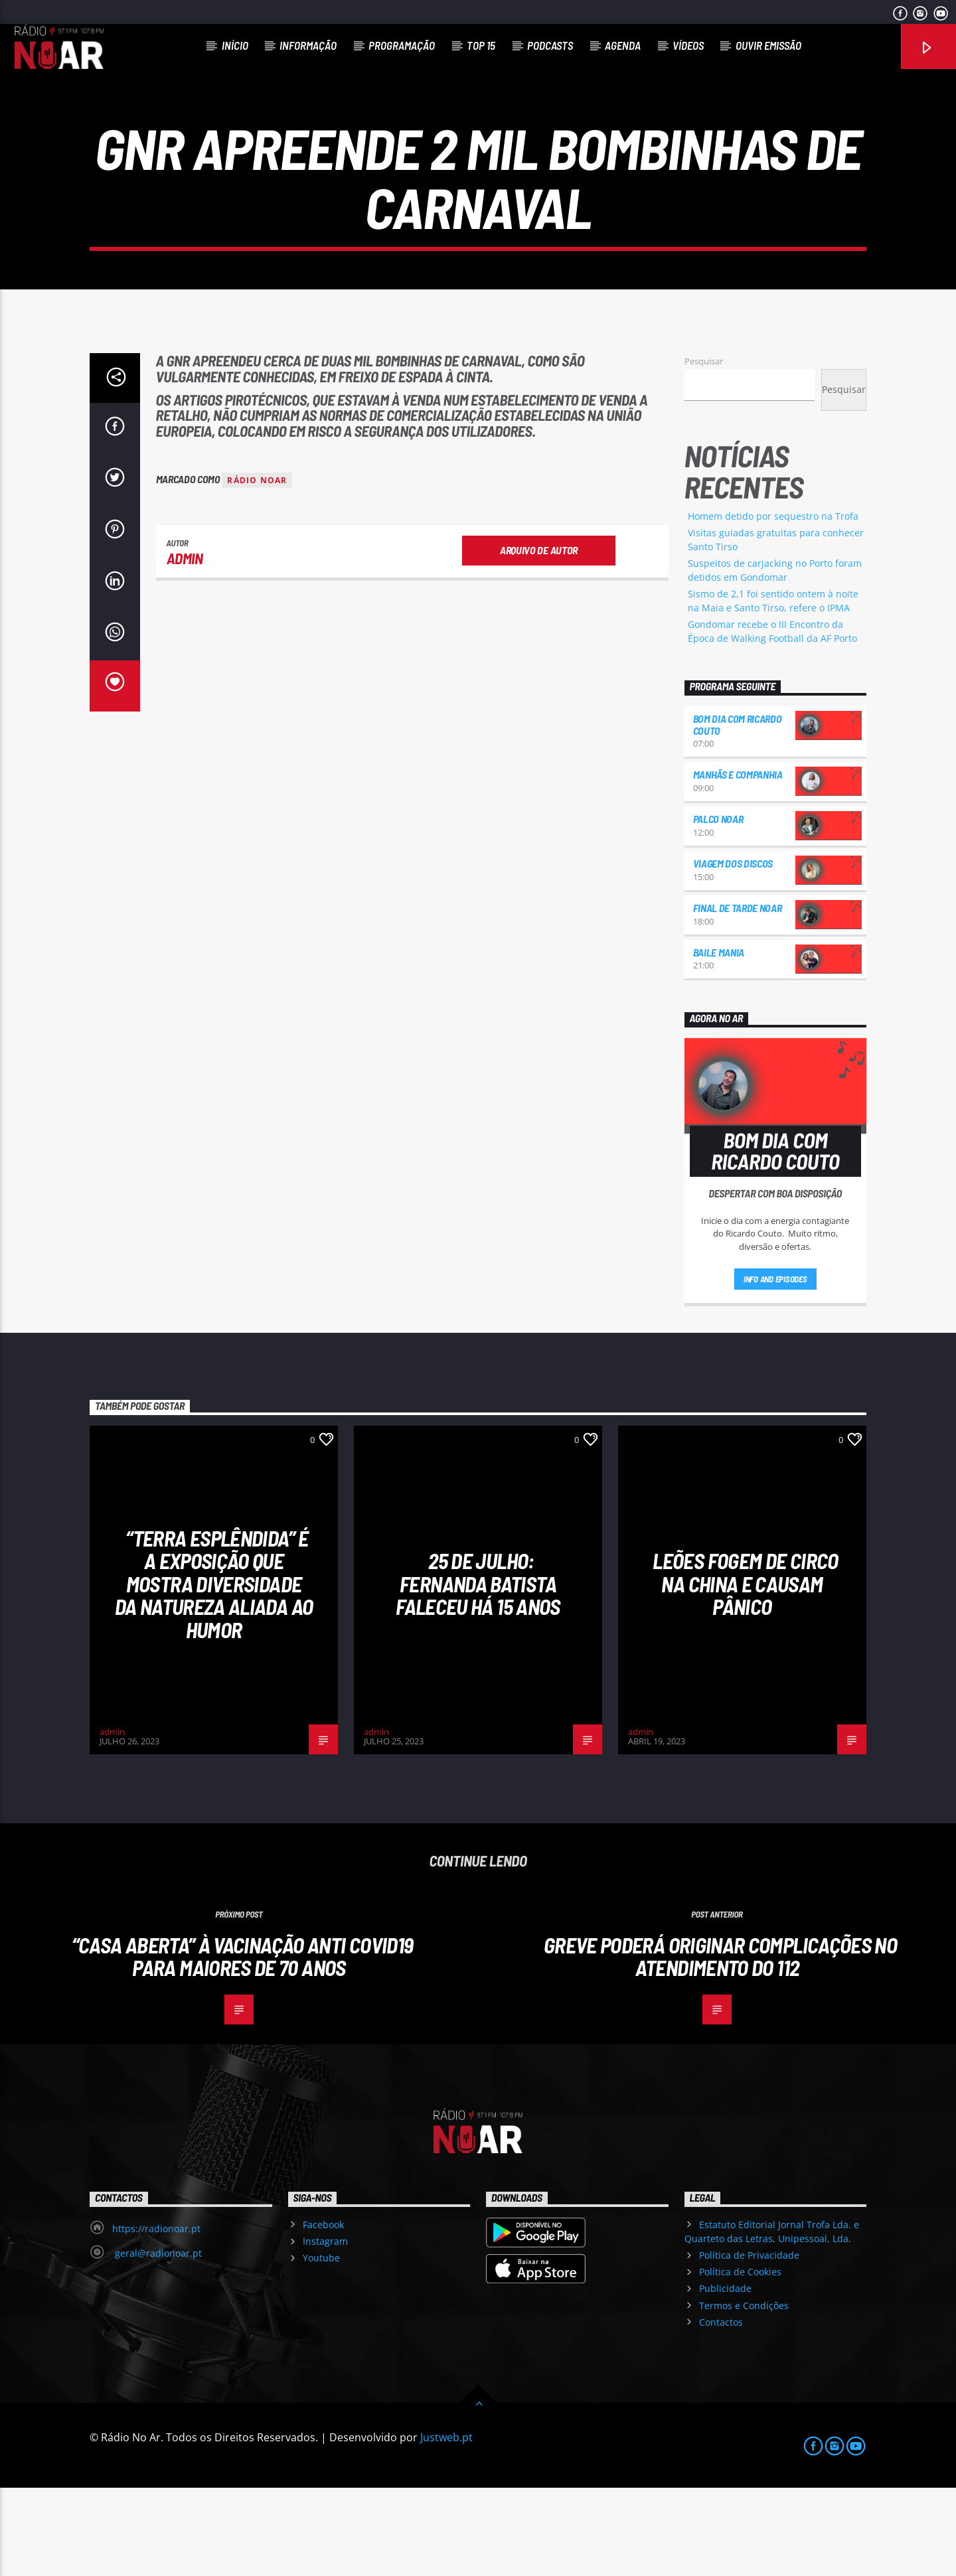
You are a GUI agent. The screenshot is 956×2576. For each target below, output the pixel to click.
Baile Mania (718, 1040)
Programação (401, 45)
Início (235, 45)
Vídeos (688, 45)
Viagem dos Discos (733, 951)
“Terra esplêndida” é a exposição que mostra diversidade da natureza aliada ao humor (214, 1672)
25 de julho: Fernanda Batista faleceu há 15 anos (478, 1671)
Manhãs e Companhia (738, 862)
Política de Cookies (740, 2360)
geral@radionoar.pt (157, 2341)
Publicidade (725, 2376)
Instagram (325, 2329)
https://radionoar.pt (156, 2317)
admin (185, 646)
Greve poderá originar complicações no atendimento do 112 (720, 2044)
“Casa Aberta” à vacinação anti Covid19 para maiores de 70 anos (243, 2044)
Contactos (721, 2410)
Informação (308, 45)
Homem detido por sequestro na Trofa (773, 604)
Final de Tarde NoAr (737, 996)
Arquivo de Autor (539, 638)
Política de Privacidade (749, 2343)
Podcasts (550, 45)
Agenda (623, 45)
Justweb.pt (446, 2525)
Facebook (323, 2313)
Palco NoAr (718, 907)
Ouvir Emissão (768, 45)
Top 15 (481, 45)
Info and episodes (775, 1367)
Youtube (321, 2346)
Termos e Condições (744, 2393)
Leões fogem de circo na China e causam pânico (745, 1671)
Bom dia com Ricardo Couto (737, 812)
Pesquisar (703, 449)
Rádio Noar (257, 568)
